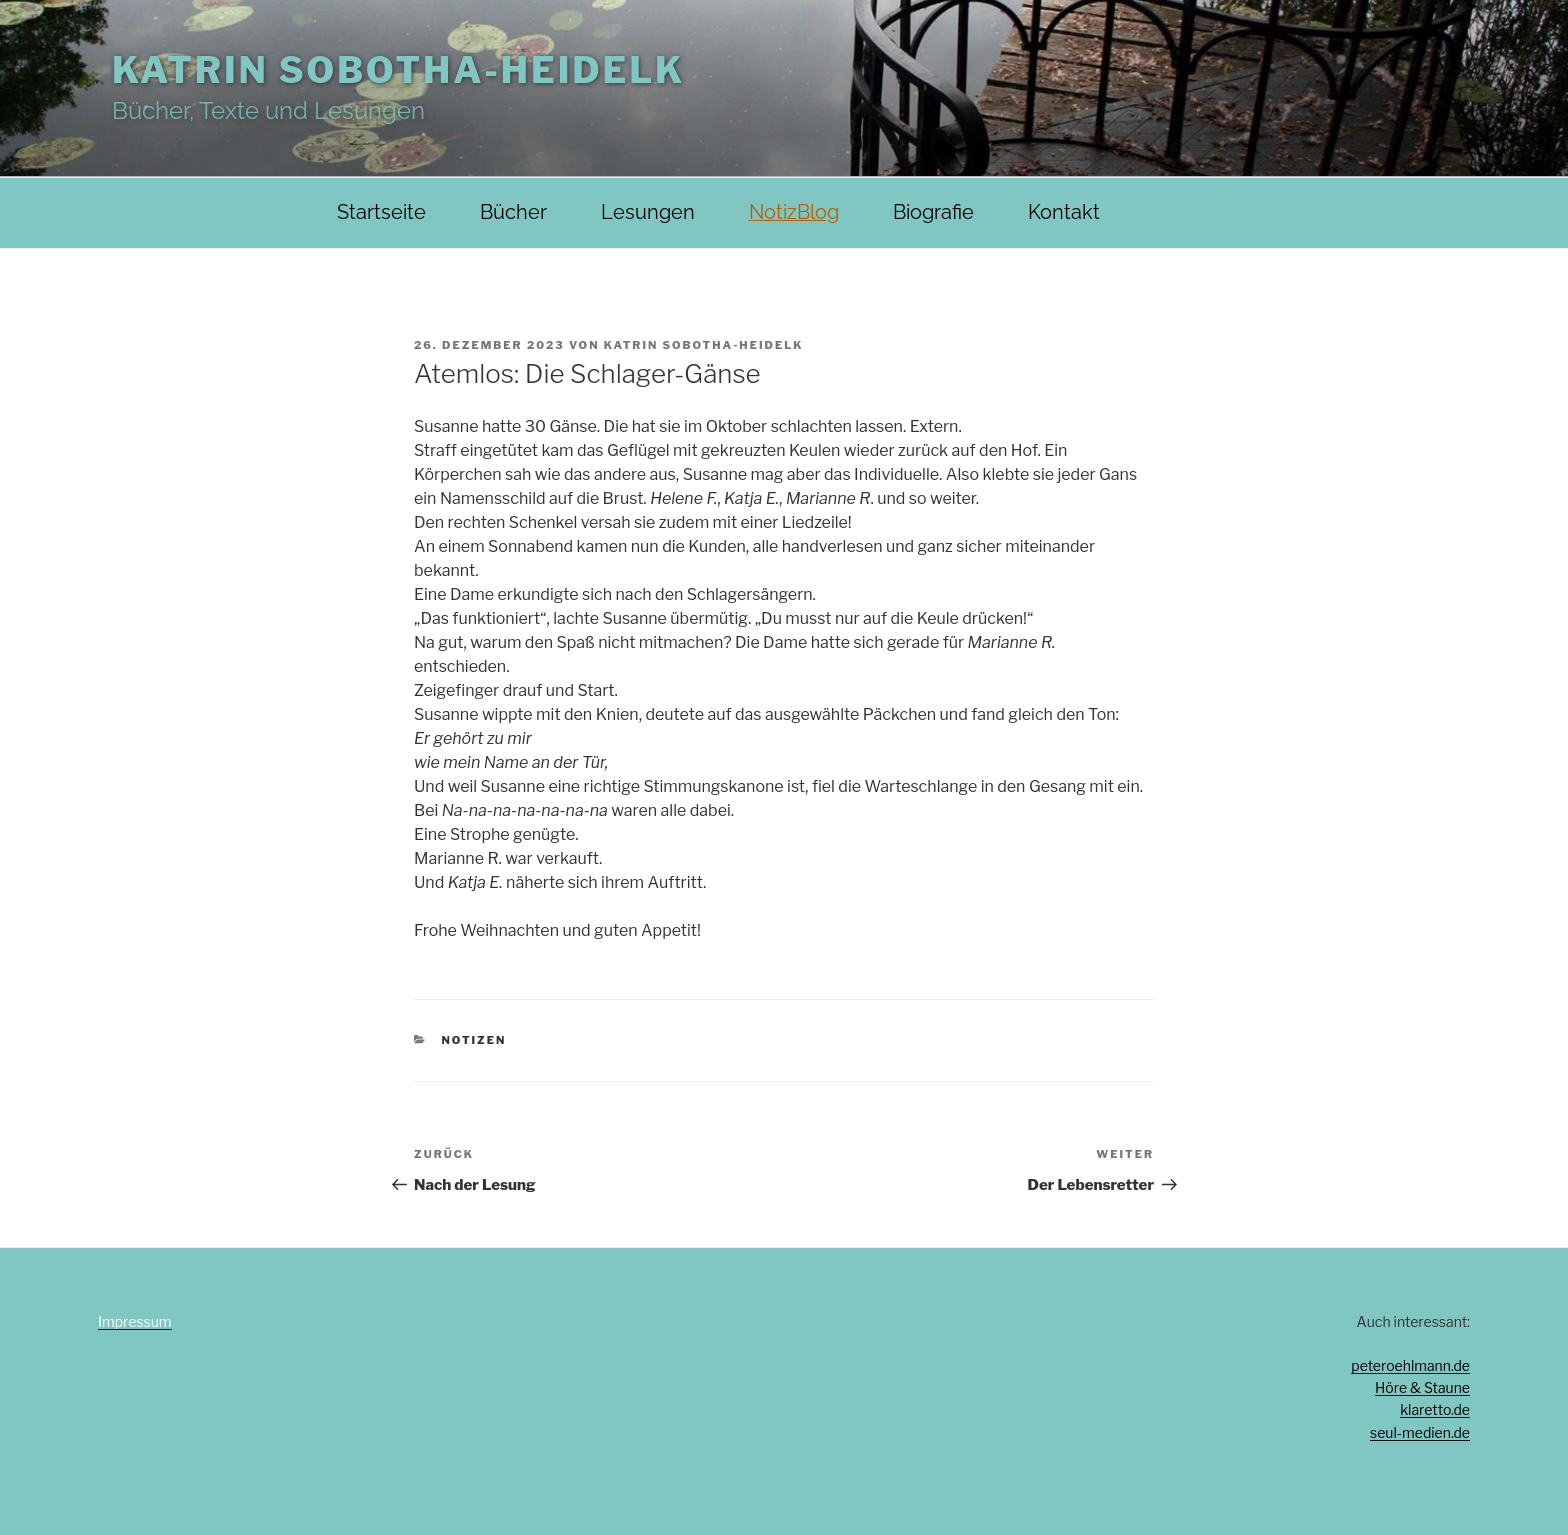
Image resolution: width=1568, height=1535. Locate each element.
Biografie (933, 212)
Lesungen (648, 212)
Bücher (513, 212)
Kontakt (1064, 212)
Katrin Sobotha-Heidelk (398, 70)
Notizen (474, 1040)
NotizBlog (794, 212)
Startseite (381, 212)
